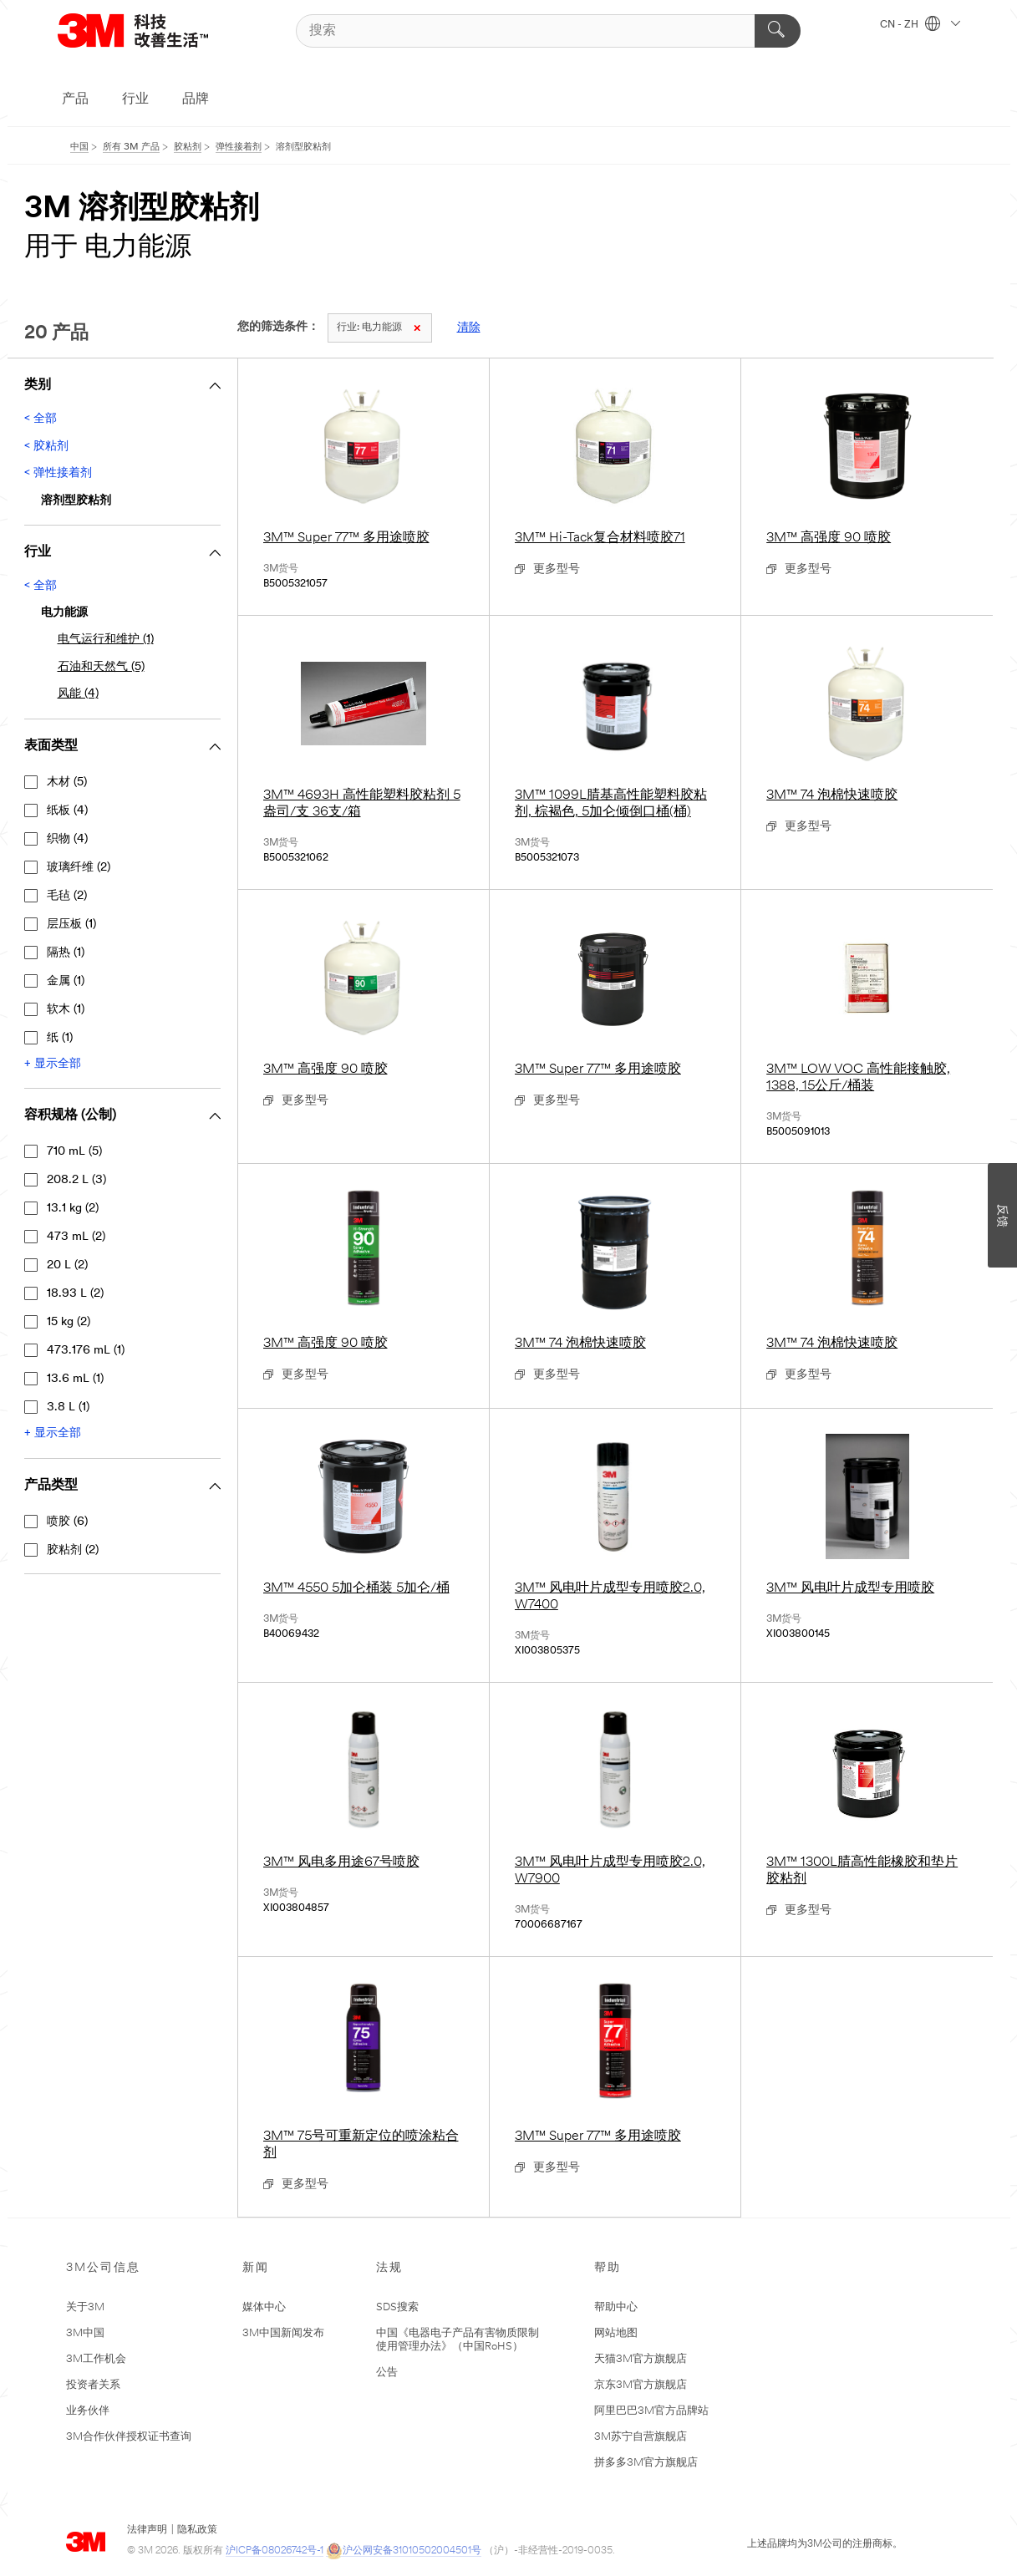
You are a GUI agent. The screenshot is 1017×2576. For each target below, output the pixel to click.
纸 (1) (60, 1038)
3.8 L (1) (68, 1407)
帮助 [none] (607, 2268)
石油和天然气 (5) (101, 667)
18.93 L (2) (75, 1294)
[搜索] (548, 31)
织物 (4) (67, 839)
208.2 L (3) (76, 1180)
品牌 (195, 99)
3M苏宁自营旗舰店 (640, 2436)
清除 (469, 328)
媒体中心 (264, 2307)
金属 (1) (65, 981)
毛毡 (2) (67, 896)
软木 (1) (65, 1009)
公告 (387, 2372)
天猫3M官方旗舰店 (640, 2359)
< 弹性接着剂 (58, 473)
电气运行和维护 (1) (106, 639)
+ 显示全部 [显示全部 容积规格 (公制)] (52, 1433)
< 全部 (40, 419)
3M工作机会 (96, 2359)
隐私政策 (197, 2530)
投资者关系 (93, 2385)
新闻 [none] (255, 2268)
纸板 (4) (67, 811)
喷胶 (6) (67, 1522)
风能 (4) (78, 694)
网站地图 (616, 2333)
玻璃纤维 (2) (78, 867)
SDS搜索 (397, 2307)
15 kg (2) (68, 1322)
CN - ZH (920, 25)
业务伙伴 (87, 2411)
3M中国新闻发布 (283, 2333)
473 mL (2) (76, 1237)
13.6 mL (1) (75, 1379)
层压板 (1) (71, 924)
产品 (75, 99)
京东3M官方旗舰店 (640, 2385)
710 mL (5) (74, 1152)
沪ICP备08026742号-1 (274, 2551)
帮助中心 (616, 2307)
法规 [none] (389, 2268)
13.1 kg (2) (73, 1208)
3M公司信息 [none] (103, 2268)
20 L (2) (67, 1265)
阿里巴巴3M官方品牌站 (651, 2411)
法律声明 (147, 2530)
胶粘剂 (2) (73, 1550)
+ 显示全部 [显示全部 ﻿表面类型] (52, 1064)
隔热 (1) (65, 953)
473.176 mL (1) (86, 1350)
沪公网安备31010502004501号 (403, 2551)
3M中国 (85, 2333)
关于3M (85, 2307)
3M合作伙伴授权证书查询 (128, 2436)
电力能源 (378, 328)
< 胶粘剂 (46, 446)
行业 (135, 99)
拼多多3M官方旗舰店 (646, 2462)
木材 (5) (67, 782)
